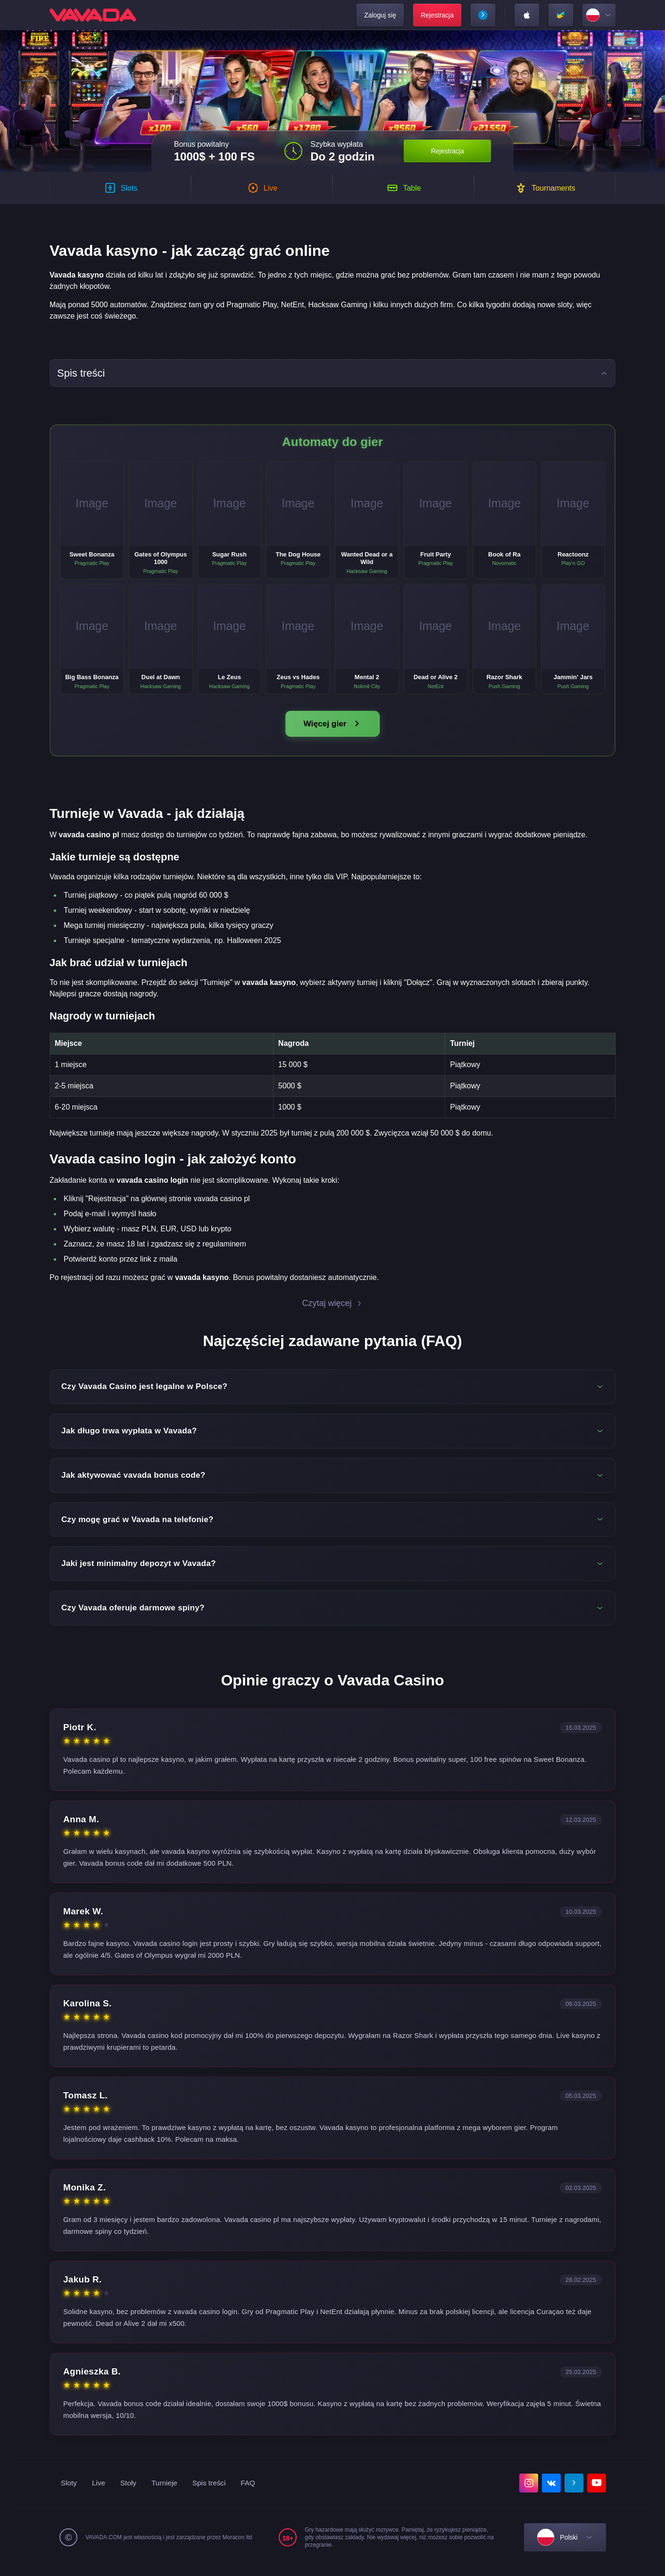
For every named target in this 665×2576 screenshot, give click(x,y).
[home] (93, 15)
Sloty (69, 2492)
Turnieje (167, 2492)
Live (100, 2492)
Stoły (130, 2492)
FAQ (253, 2492)
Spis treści (213, 2492)
